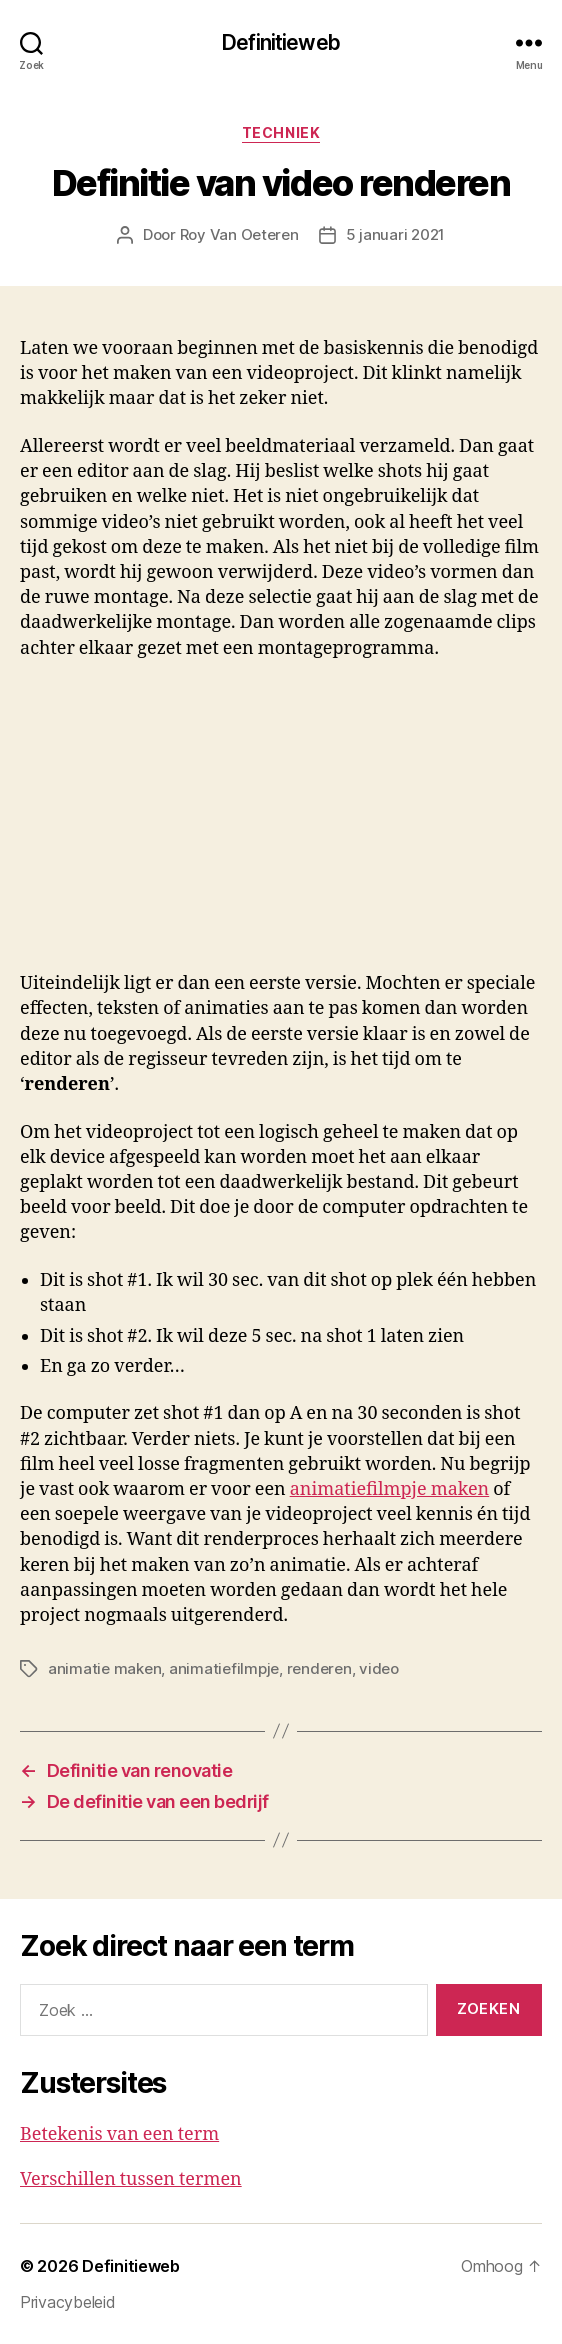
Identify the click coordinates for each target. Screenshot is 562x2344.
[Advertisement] (261, 823)
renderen (319, 1668)
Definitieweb (281, 42)
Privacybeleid (68, 2302)
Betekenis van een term (119, 2134)
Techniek (281, 132)
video (379, 1668)
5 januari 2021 (395, 234)
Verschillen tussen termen (131, 2179)
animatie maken (104, 1668)
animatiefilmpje (224, 1668)
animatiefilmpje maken (390, 1489)
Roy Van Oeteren (239, 234)
